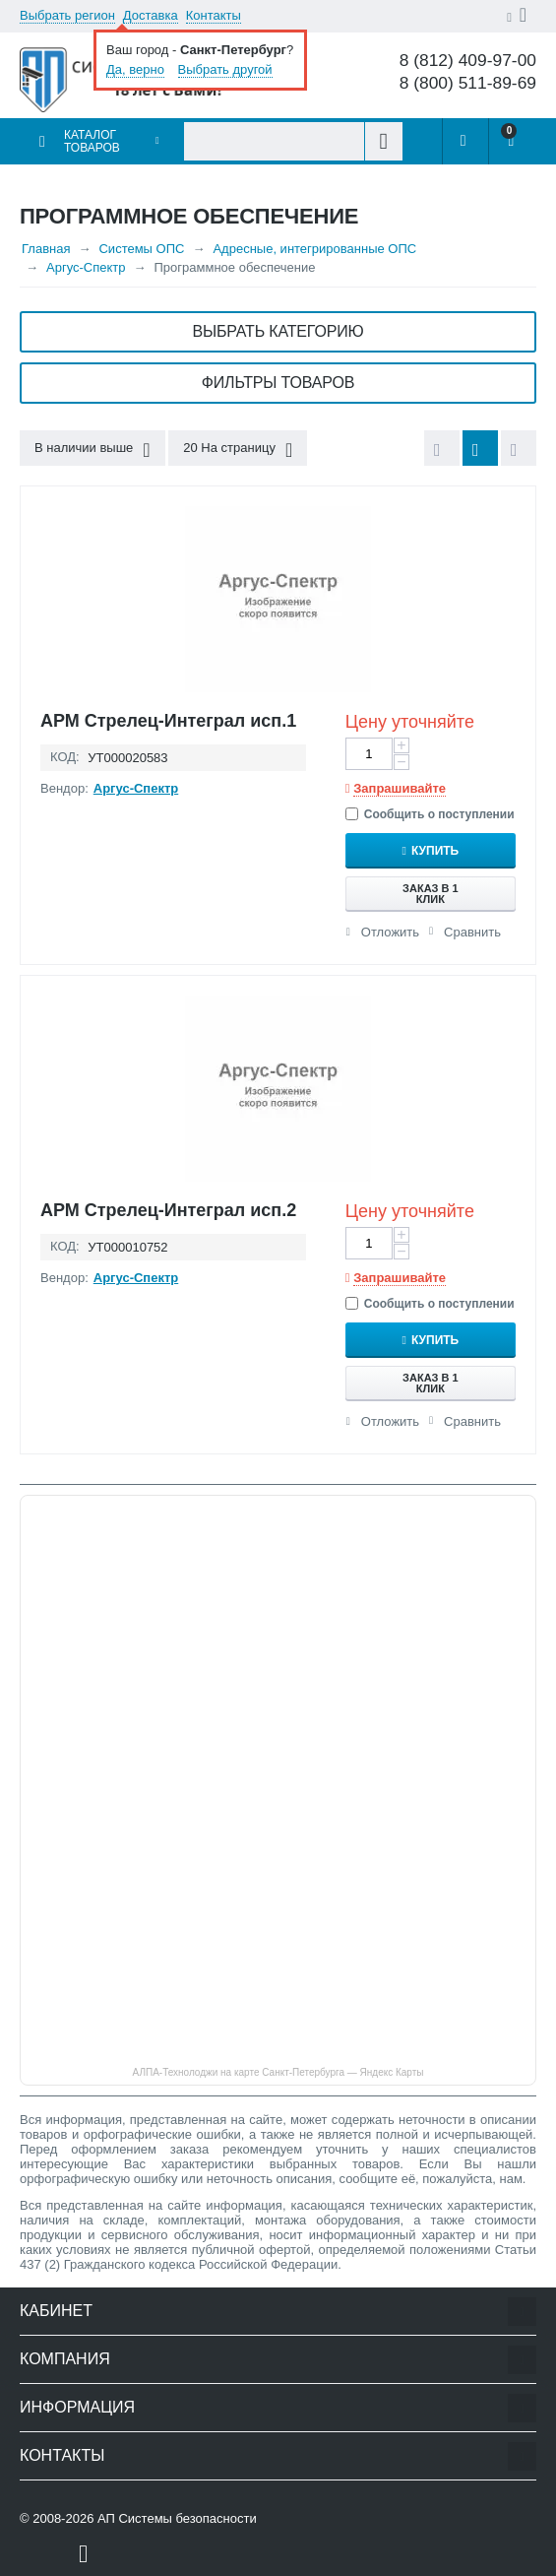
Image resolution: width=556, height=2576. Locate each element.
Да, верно (135, 69)
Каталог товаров (92, 141)
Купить (435, 851)
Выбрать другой (225, 69)
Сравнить (472, 932)
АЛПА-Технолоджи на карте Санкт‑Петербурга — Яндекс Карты (278, 2072)
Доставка (150, 15)
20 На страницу (237, 450)
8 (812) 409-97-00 (468, 60)
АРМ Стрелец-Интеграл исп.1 (168, 721)
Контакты (213, 15)
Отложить (390, 932)
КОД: (65, 756)
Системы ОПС (141, 248)
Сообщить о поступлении (430, 814)
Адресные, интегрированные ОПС (314, 248)
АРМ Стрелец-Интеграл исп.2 (168, 1210)
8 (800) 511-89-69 (468, 83)
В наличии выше (92, 450)
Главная (46, 248)
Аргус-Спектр (86, 267)
